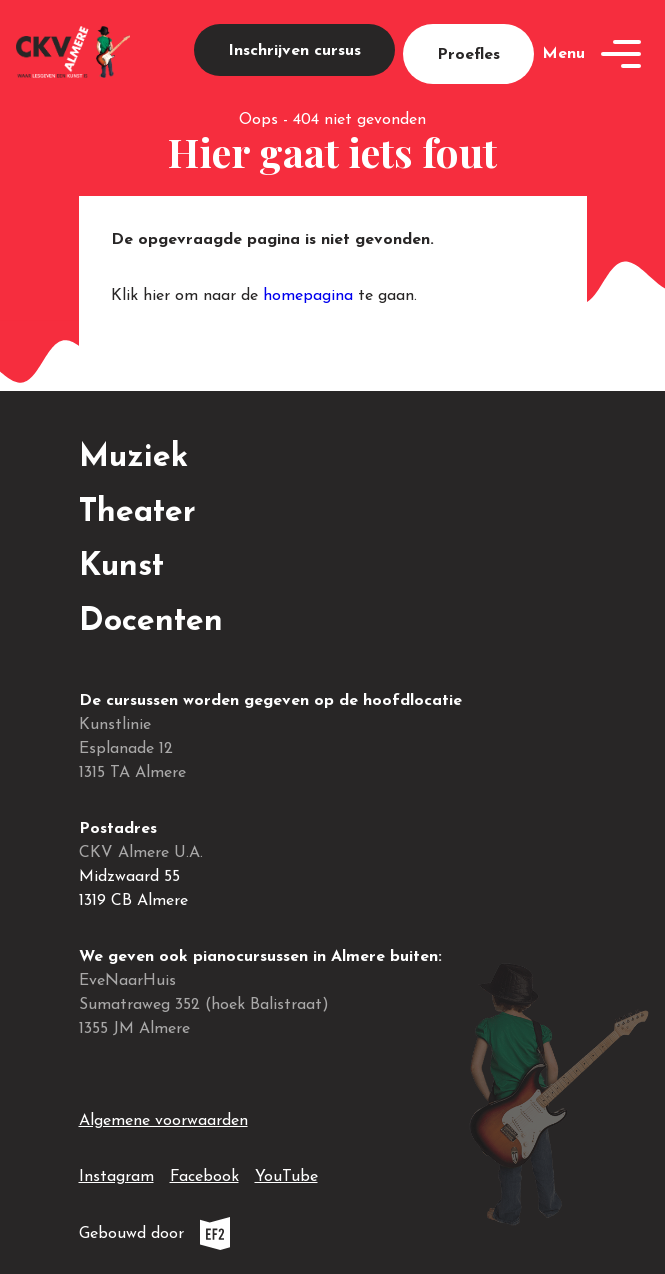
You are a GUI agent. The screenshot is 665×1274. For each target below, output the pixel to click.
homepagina (308, 296)
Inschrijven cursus (294, 51)
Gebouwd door (199, 1233)
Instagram (116, 1173)
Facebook (204, 1173)
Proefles (468, 55)
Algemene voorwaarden (163, 1121)
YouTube (286, 1173)
